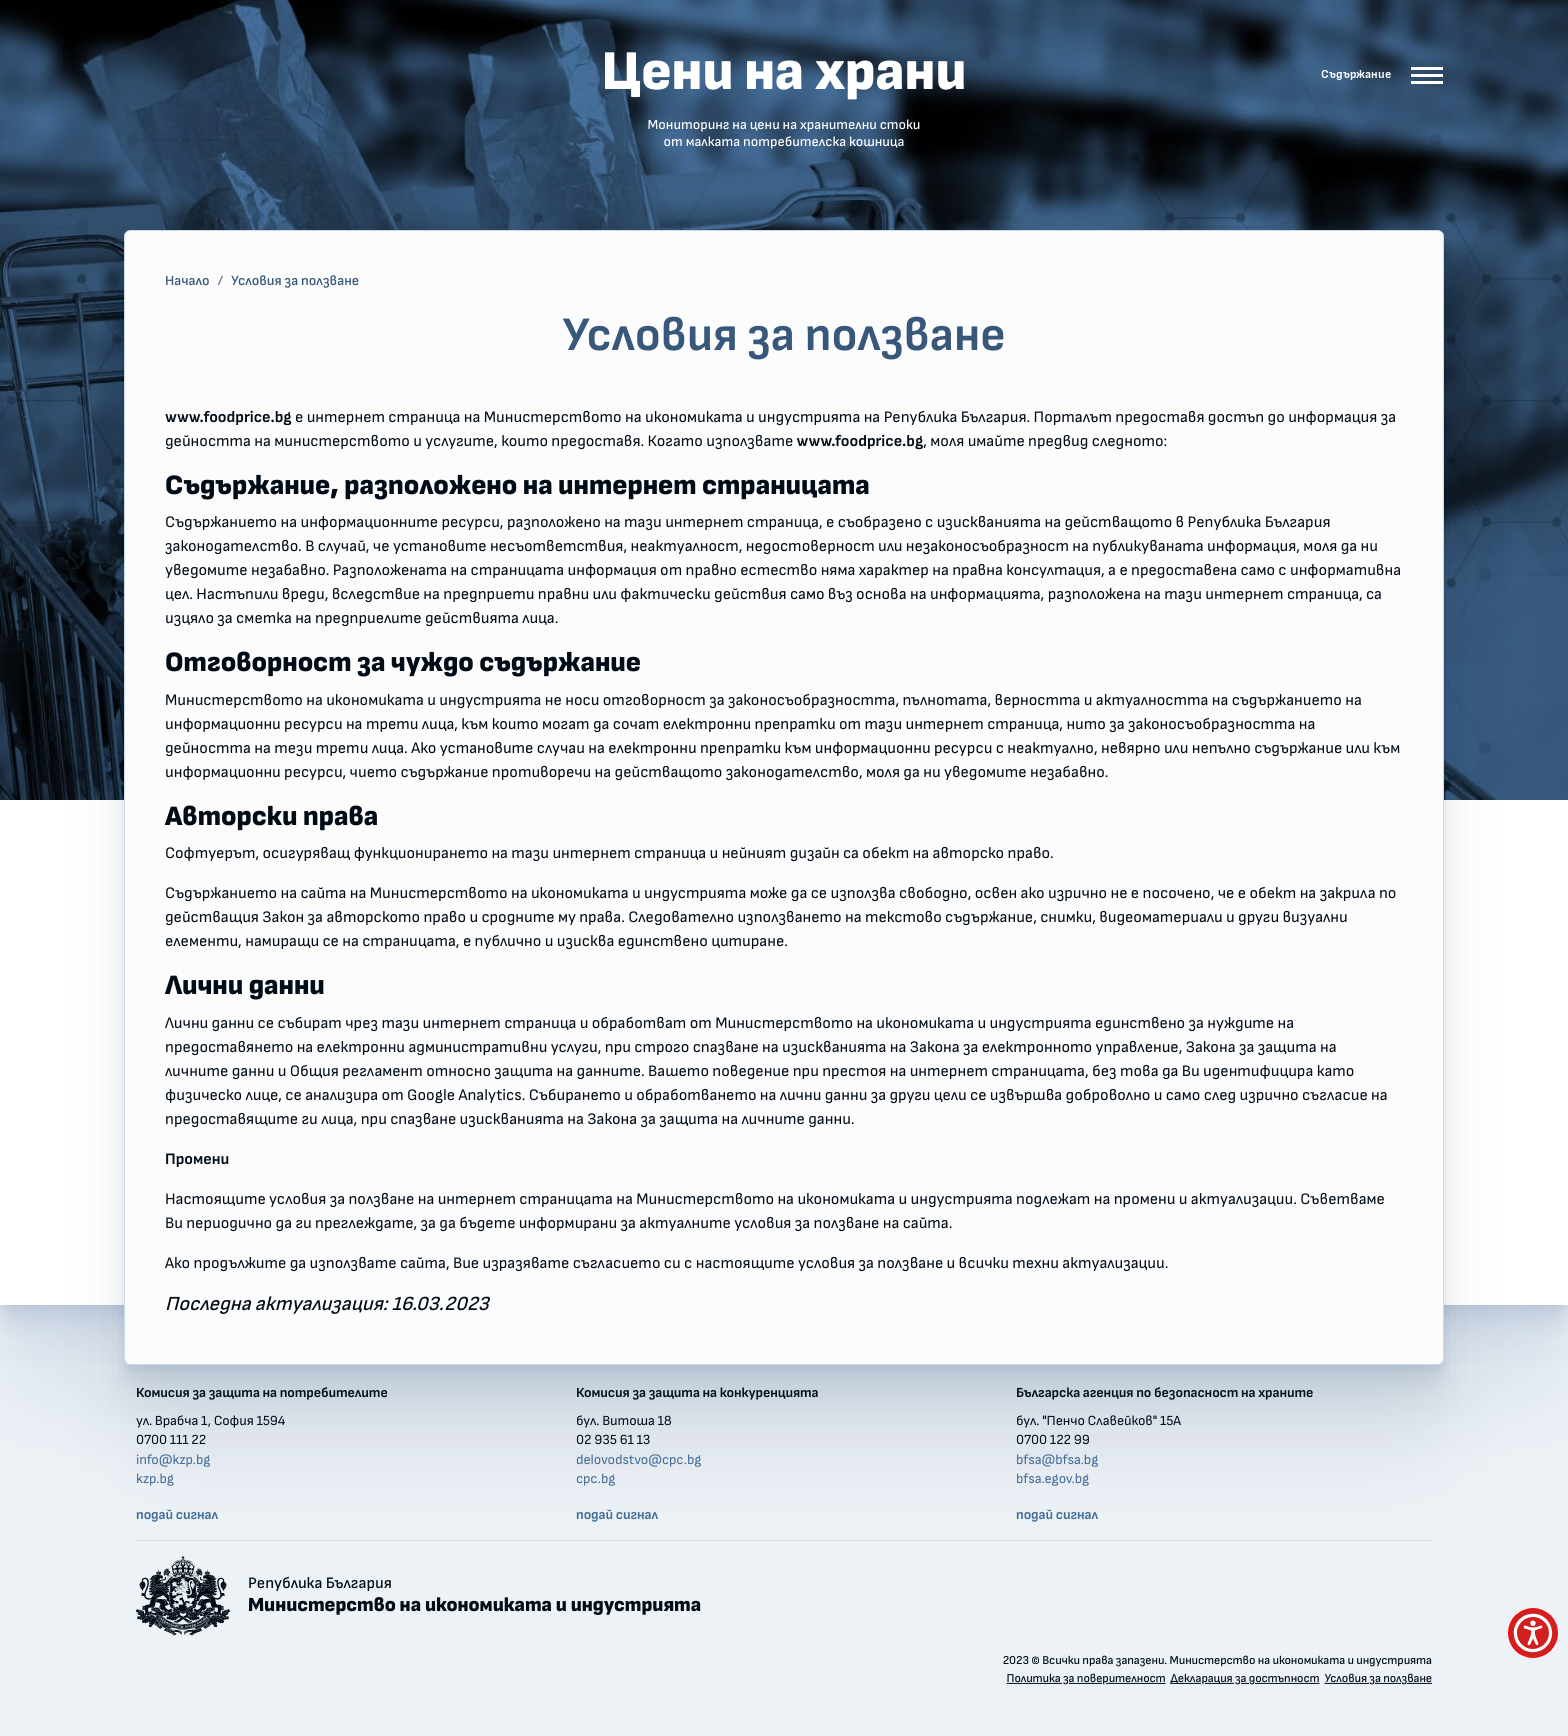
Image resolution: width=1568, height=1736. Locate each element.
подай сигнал (177, 1515)
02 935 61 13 (613, 1440)
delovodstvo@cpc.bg (638, 1460)
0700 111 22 (171, 1440)
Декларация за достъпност (1244, 1679)
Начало (187, 281)
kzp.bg (155, 1479)
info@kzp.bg (173, 1460)
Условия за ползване (295, 281)
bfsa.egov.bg (1052, 1479)
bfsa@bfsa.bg (1057, 1460)
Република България (474, 1596)
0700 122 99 (1053, 1440)
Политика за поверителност (1086, 1679)
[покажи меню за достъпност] (1533, 1633)
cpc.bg (595, 1479)
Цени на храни (784, 98)
